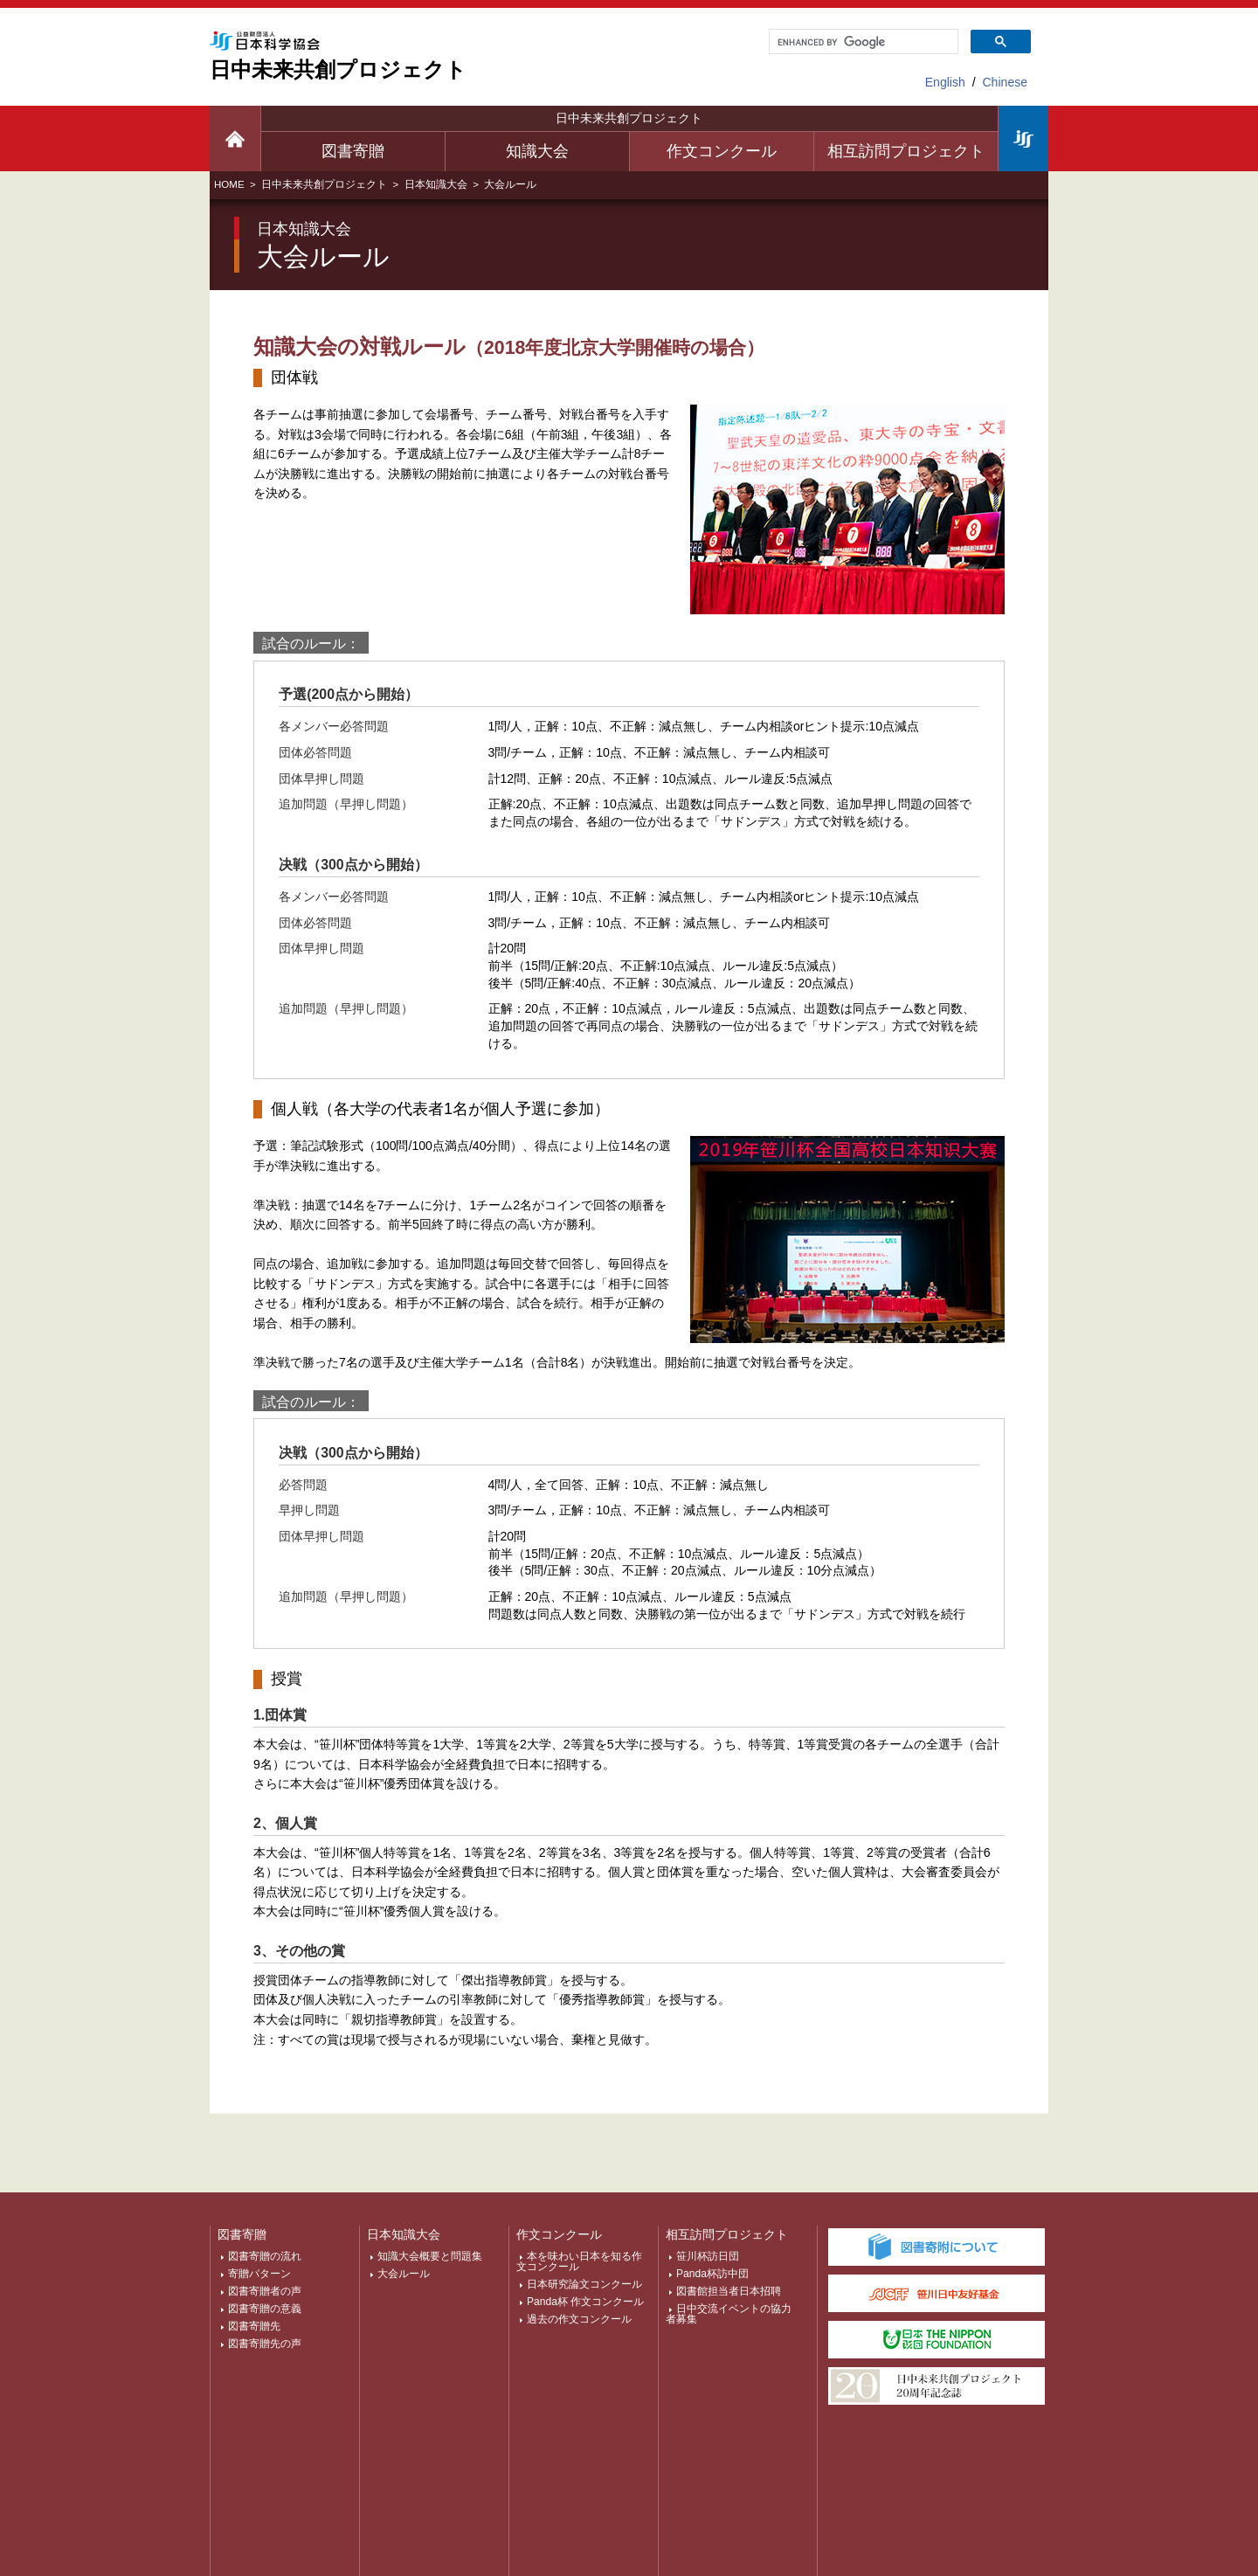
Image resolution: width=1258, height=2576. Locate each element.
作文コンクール (722, 151)
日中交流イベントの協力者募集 (728, 2313)
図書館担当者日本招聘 (728, 2291)
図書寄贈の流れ (264, 2256)
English (945, 82)
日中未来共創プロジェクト (629, 118)
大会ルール (403, 2274)
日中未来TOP (235, 138)
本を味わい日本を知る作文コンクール (579, 2261)
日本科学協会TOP (1023, 138)
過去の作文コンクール (579, 2319)
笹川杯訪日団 (707, 2256)
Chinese (1004, 82)
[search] (862, 42)
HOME (229, 184)
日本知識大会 (435, 184)
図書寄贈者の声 (264, 2291)
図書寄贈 (352, 151)
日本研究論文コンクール (584, 2284)
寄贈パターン (259, 2274)
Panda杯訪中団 (712, 2274)
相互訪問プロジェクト (906, 151)
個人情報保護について (375, 2505)
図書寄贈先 (254, 2326)
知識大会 (537, 151)
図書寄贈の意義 (264, 2308)
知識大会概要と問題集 (429, 2256)
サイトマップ (256, 2505)
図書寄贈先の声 (264, 2343)
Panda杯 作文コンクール (585, 2302)
